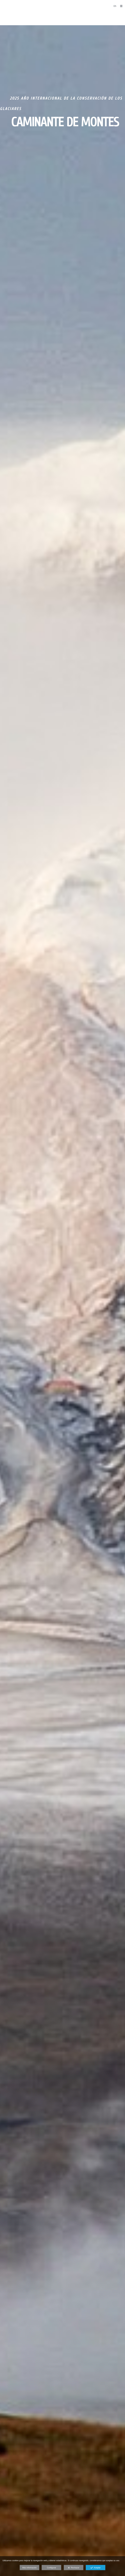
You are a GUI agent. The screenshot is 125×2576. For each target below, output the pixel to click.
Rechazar (73, 2568)
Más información (29, 2568)
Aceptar (95, 2568)
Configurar (51, 2568)
